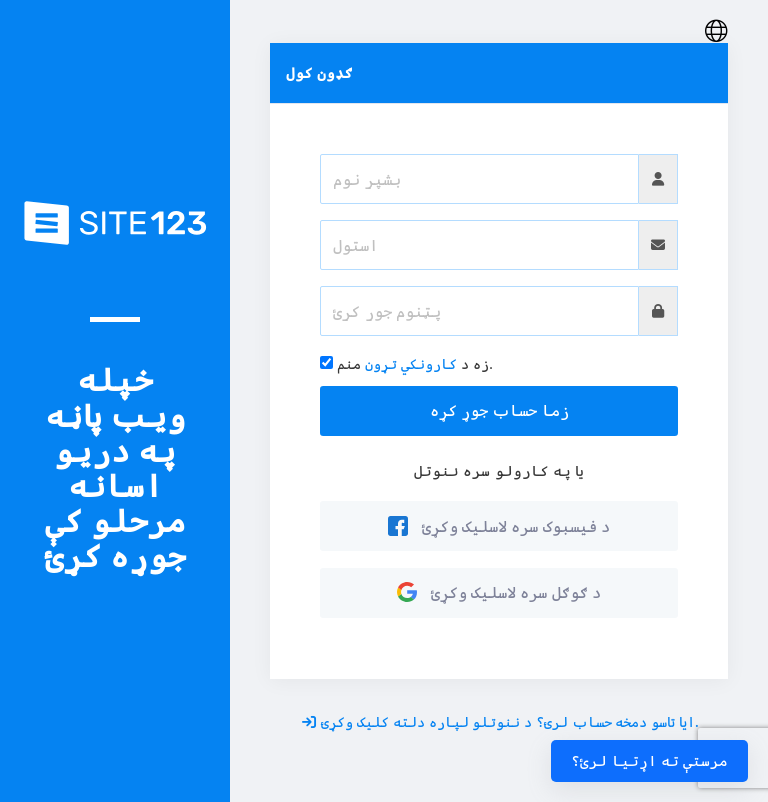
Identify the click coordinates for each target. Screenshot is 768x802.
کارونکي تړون (411, 363)
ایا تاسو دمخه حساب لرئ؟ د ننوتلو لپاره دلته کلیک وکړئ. (500, 721)
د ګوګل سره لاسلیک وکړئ (499, 592)
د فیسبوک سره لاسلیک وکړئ (499, 526)
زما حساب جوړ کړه (499, 410)
